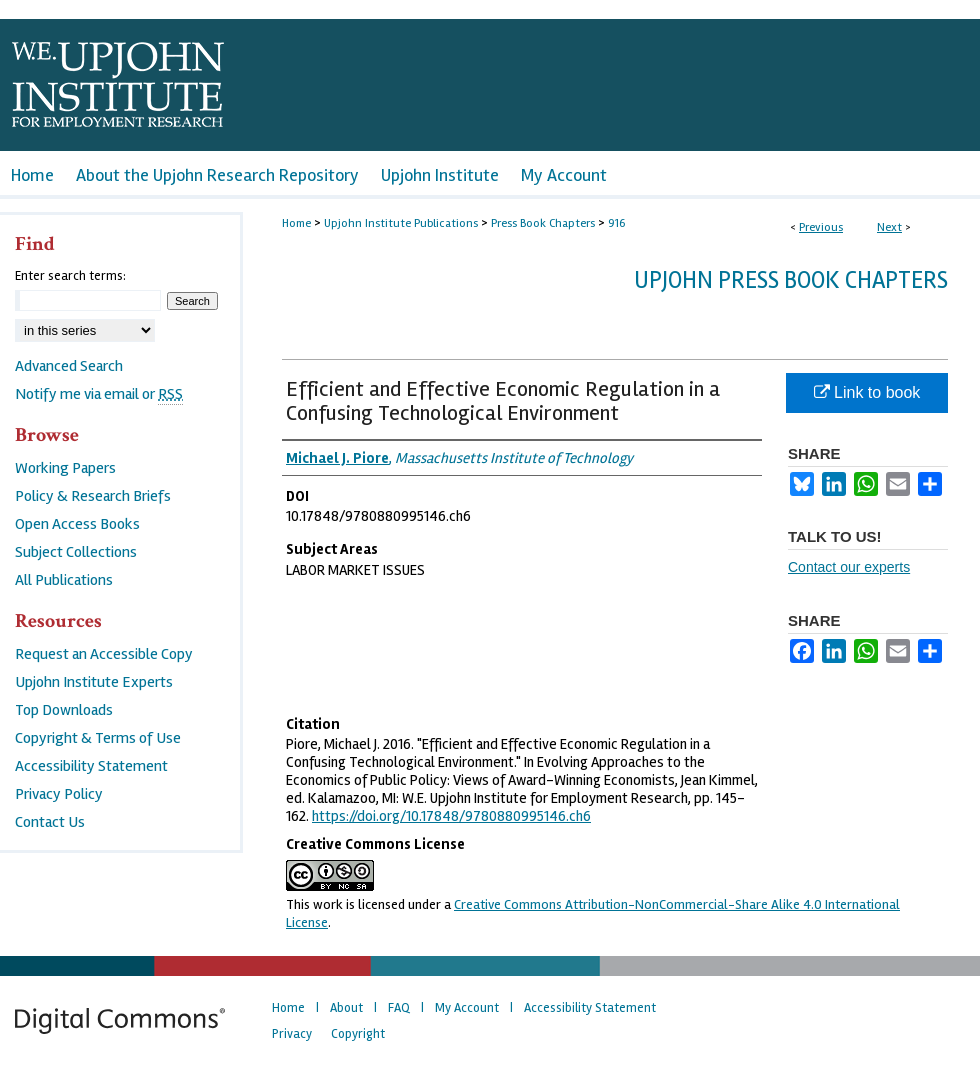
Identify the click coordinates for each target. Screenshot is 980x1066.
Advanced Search (69, 366)
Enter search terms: (70, 276)
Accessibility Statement (91, 766)
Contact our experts (849, 567)
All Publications (64, 580)
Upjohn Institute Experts (94, 682)
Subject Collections (76, 552)
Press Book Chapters (543, 223)
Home (296, 223)
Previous (821, 227)
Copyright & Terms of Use (98, 738)
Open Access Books (77, 524)
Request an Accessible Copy (104, 654)
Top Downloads (64, 710)
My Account (467, 1008)
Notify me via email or (99, 394)
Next (889, 227)
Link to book (867, 392)
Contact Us (50, 822)
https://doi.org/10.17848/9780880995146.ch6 (451, 816)
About (346, 1008)
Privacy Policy (59, 794)
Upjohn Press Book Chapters (791, 280)
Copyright (358, 1034)
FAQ (399, 1008)
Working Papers (65, 468)
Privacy (292, 1034)
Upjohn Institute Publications (401, 223)
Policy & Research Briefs (93, 496)
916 (616, 223)
